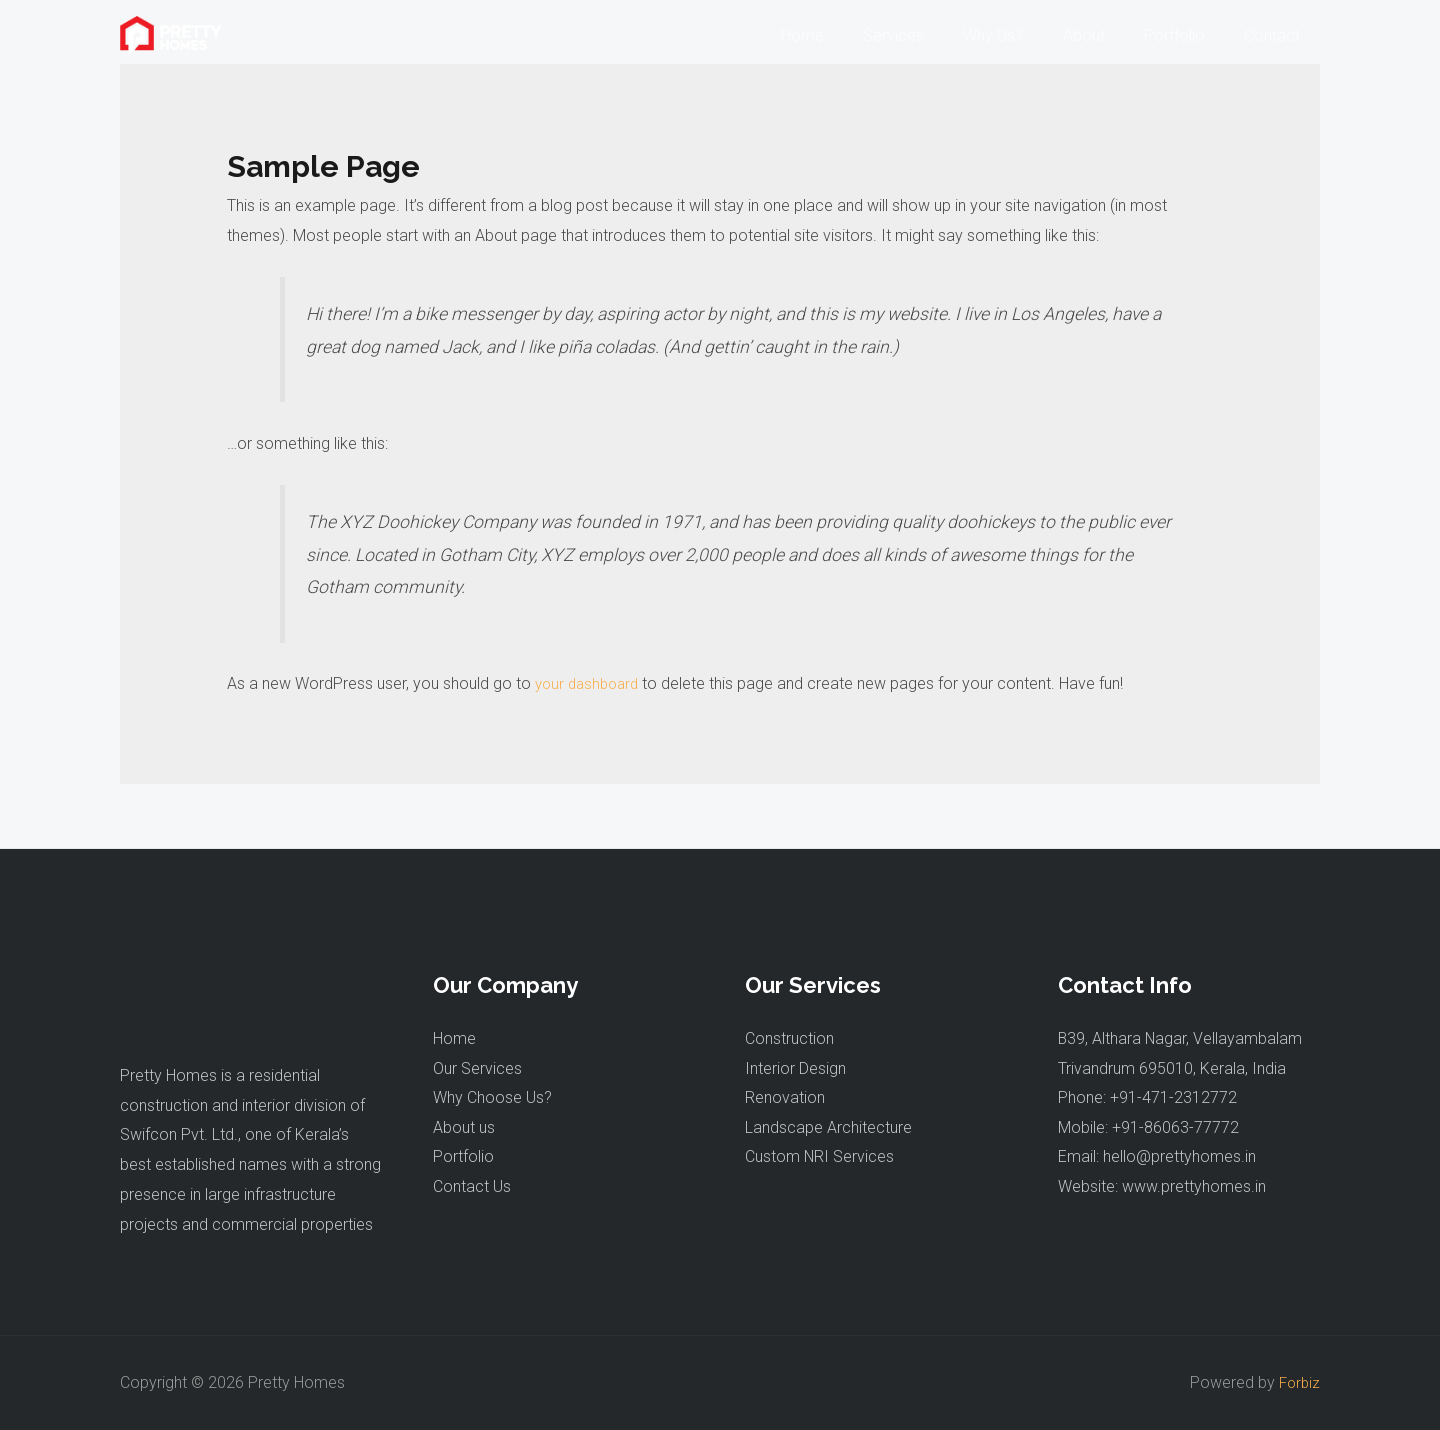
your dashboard (590, 683)
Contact (1276, 35)
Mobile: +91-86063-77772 (1148, 1127)
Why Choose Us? (492, 1098)
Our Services (477, 1068)
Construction (789, 1038)
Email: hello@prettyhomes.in (1157, 1157)
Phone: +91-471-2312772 (1147, 1098)
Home (842, 35)
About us (464, 1127)
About (1102, 35)
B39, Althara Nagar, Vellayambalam (1181, 1038)
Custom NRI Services (820, 1157)
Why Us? (1019, 35)
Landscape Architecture (828, 1127)
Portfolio (1185, 35)
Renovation (785, 1098)
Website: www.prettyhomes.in (1162, 1187)
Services (926, 35)
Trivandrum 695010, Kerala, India (1172, 1068)
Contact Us (472, 1187)
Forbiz (1298, 1382)
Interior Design (795, 1068)
